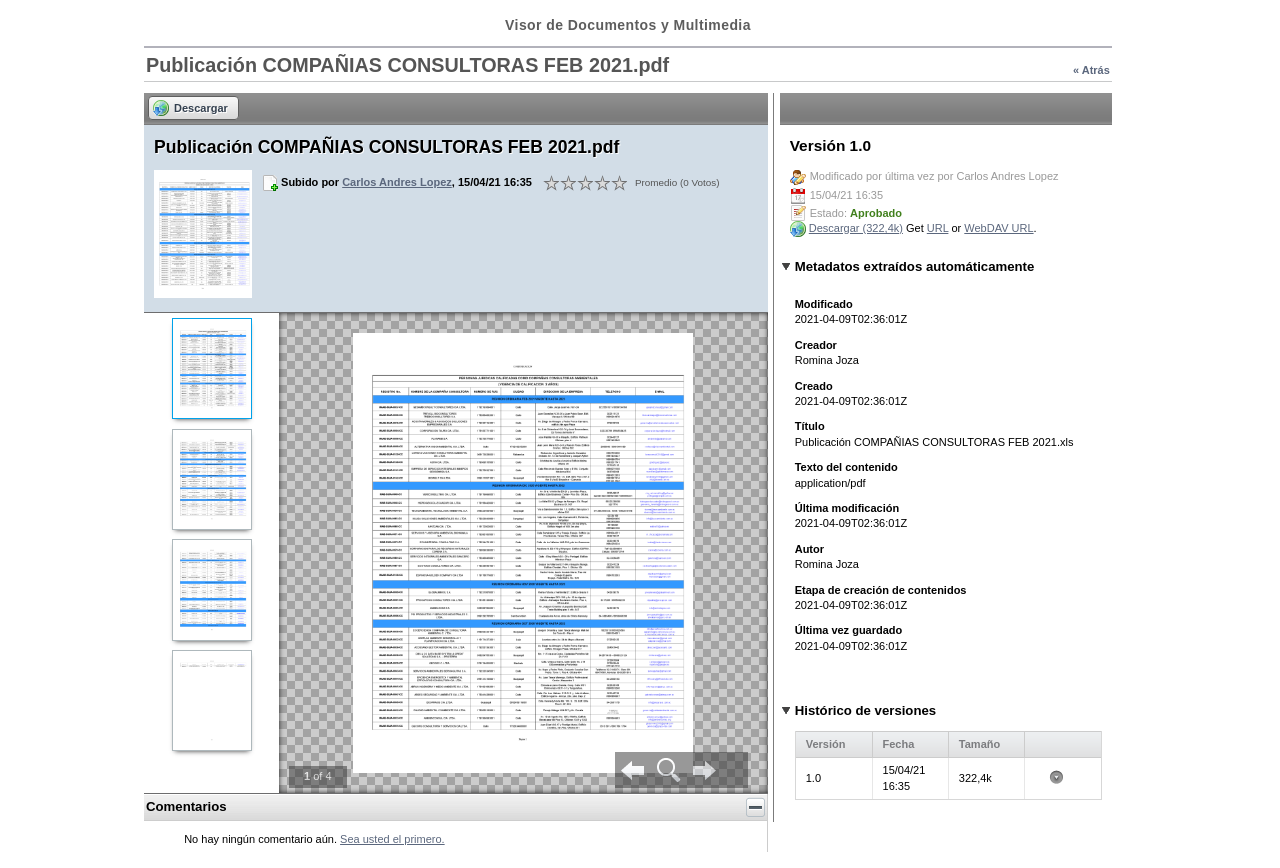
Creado (814, 386)
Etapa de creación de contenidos (881, 590)
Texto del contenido (846, 467)
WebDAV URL (998, 228)
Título (810, 426)
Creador (816, 345)
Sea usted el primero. (392, 839)
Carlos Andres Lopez (397, 182)
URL (938, 228)
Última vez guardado (849, 630)
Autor (809, 549)
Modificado (824, 304)
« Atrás (1091, 70)
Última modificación (847, 508)
